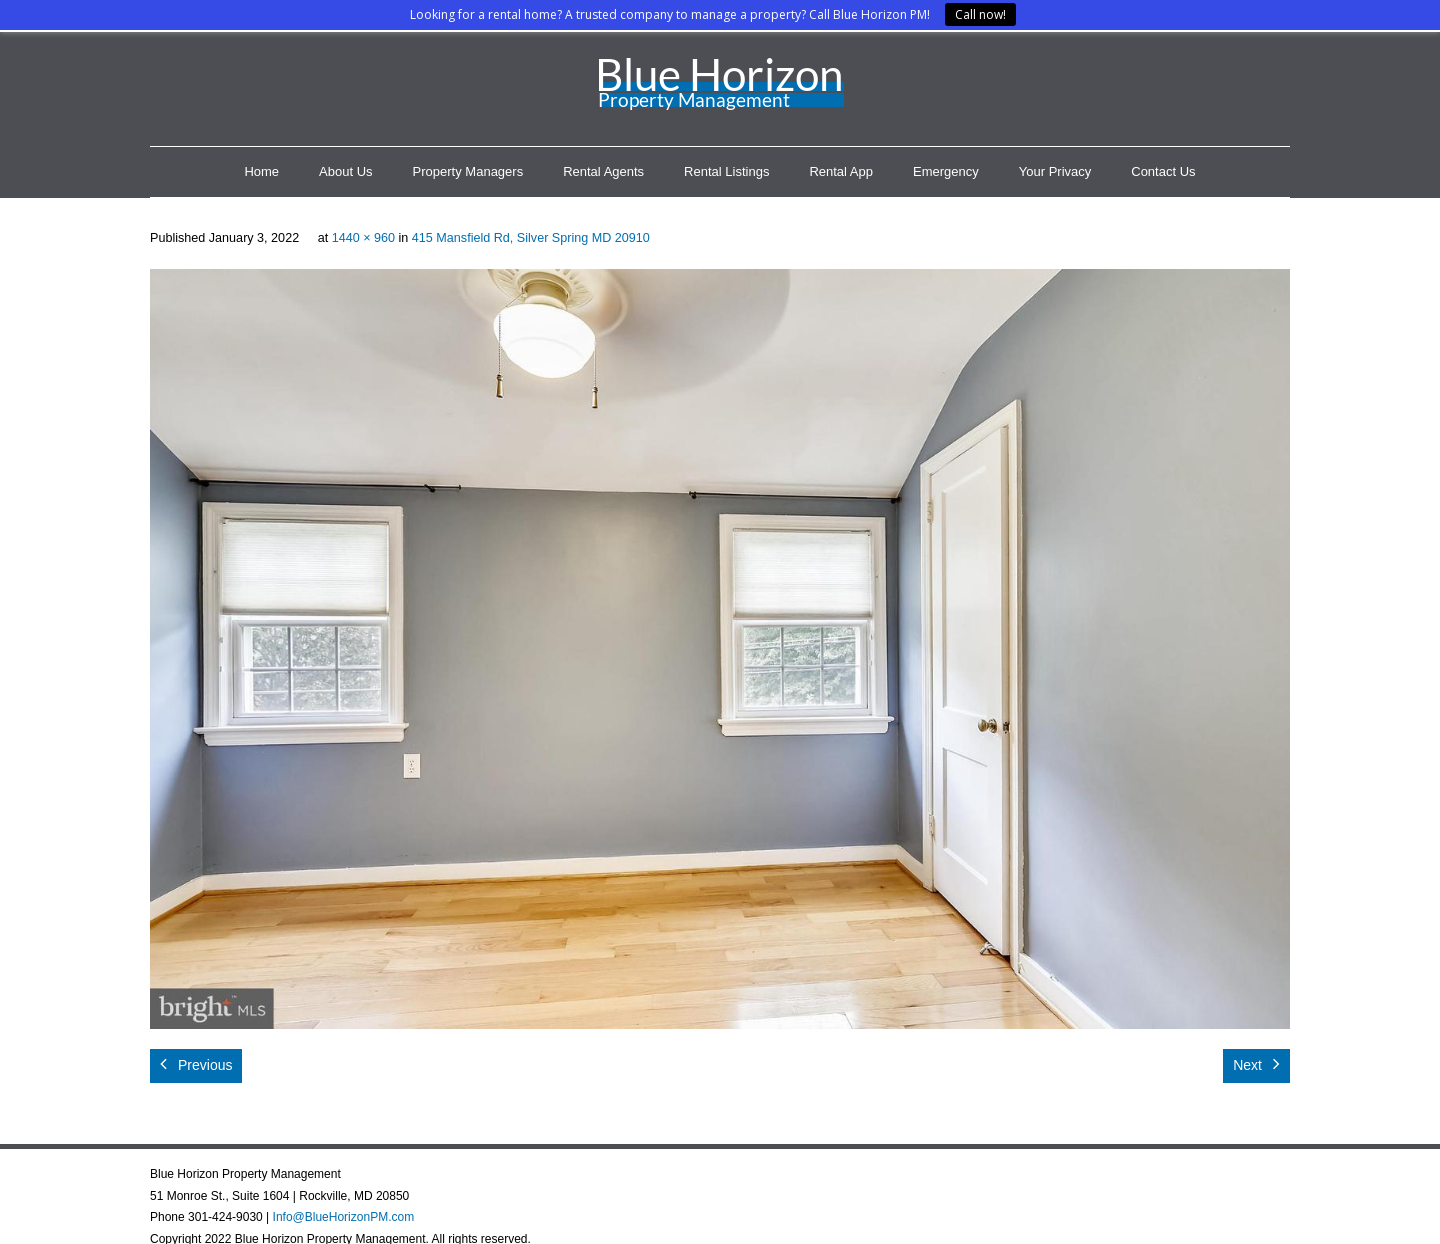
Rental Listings (726, 171)
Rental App (841, 171)
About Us (345, 171)
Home (261, 171)
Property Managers (468, 171)
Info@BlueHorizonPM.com (344, 1217)
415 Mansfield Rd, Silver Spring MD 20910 (531, 238)
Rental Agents (603, 171)
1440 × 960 (363, 238)
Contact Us (1163, 171)
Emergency (946, 171)
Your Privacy (1055, 171)
